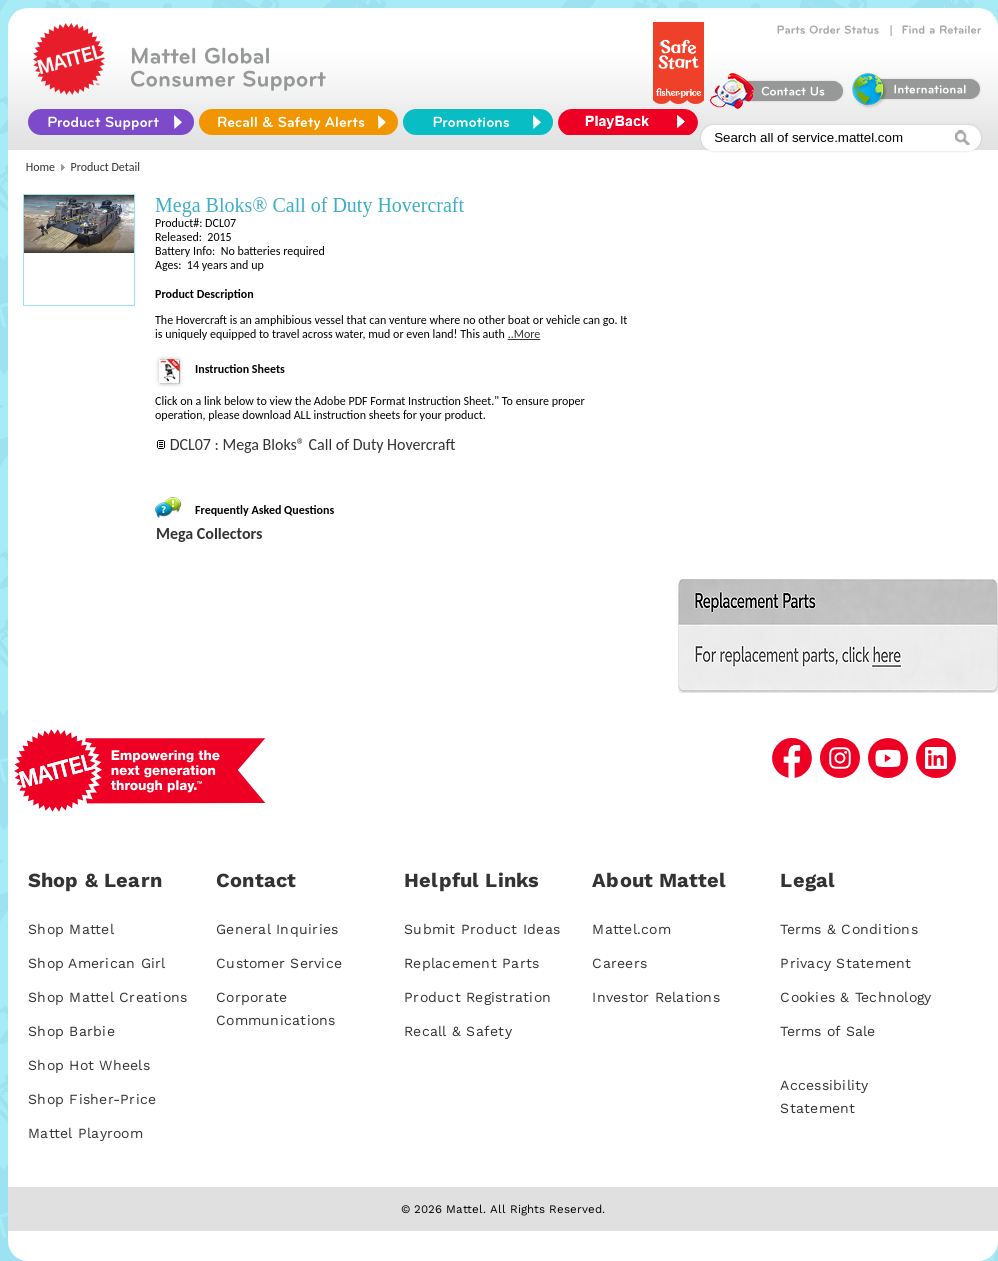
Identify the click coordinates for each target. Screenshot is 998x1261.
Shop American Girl (97, 963)
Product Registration (477, 997)
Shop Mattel (71, 929)
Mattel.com (631, 929)
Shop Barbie (71, 1031)
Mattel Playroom (85, 1133)
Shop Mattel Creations (107, 997)
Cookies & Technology (855, 997)
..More (524, 334)
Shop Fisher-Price (92, 1099)
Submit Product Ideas (482, 929)
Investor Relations (656, 997)
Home (40, 167)
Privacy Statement (845, 963)
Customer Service (279, 963)
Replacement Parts (471, 963)
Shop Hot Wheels (89, 1065)
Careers (619, 963)
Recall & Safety (458, 1031)
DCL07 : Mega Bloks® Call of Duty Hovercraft (313, 444)
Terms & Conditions (849, 929)
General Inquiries (277, 929)
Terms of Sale (827, 1031)
